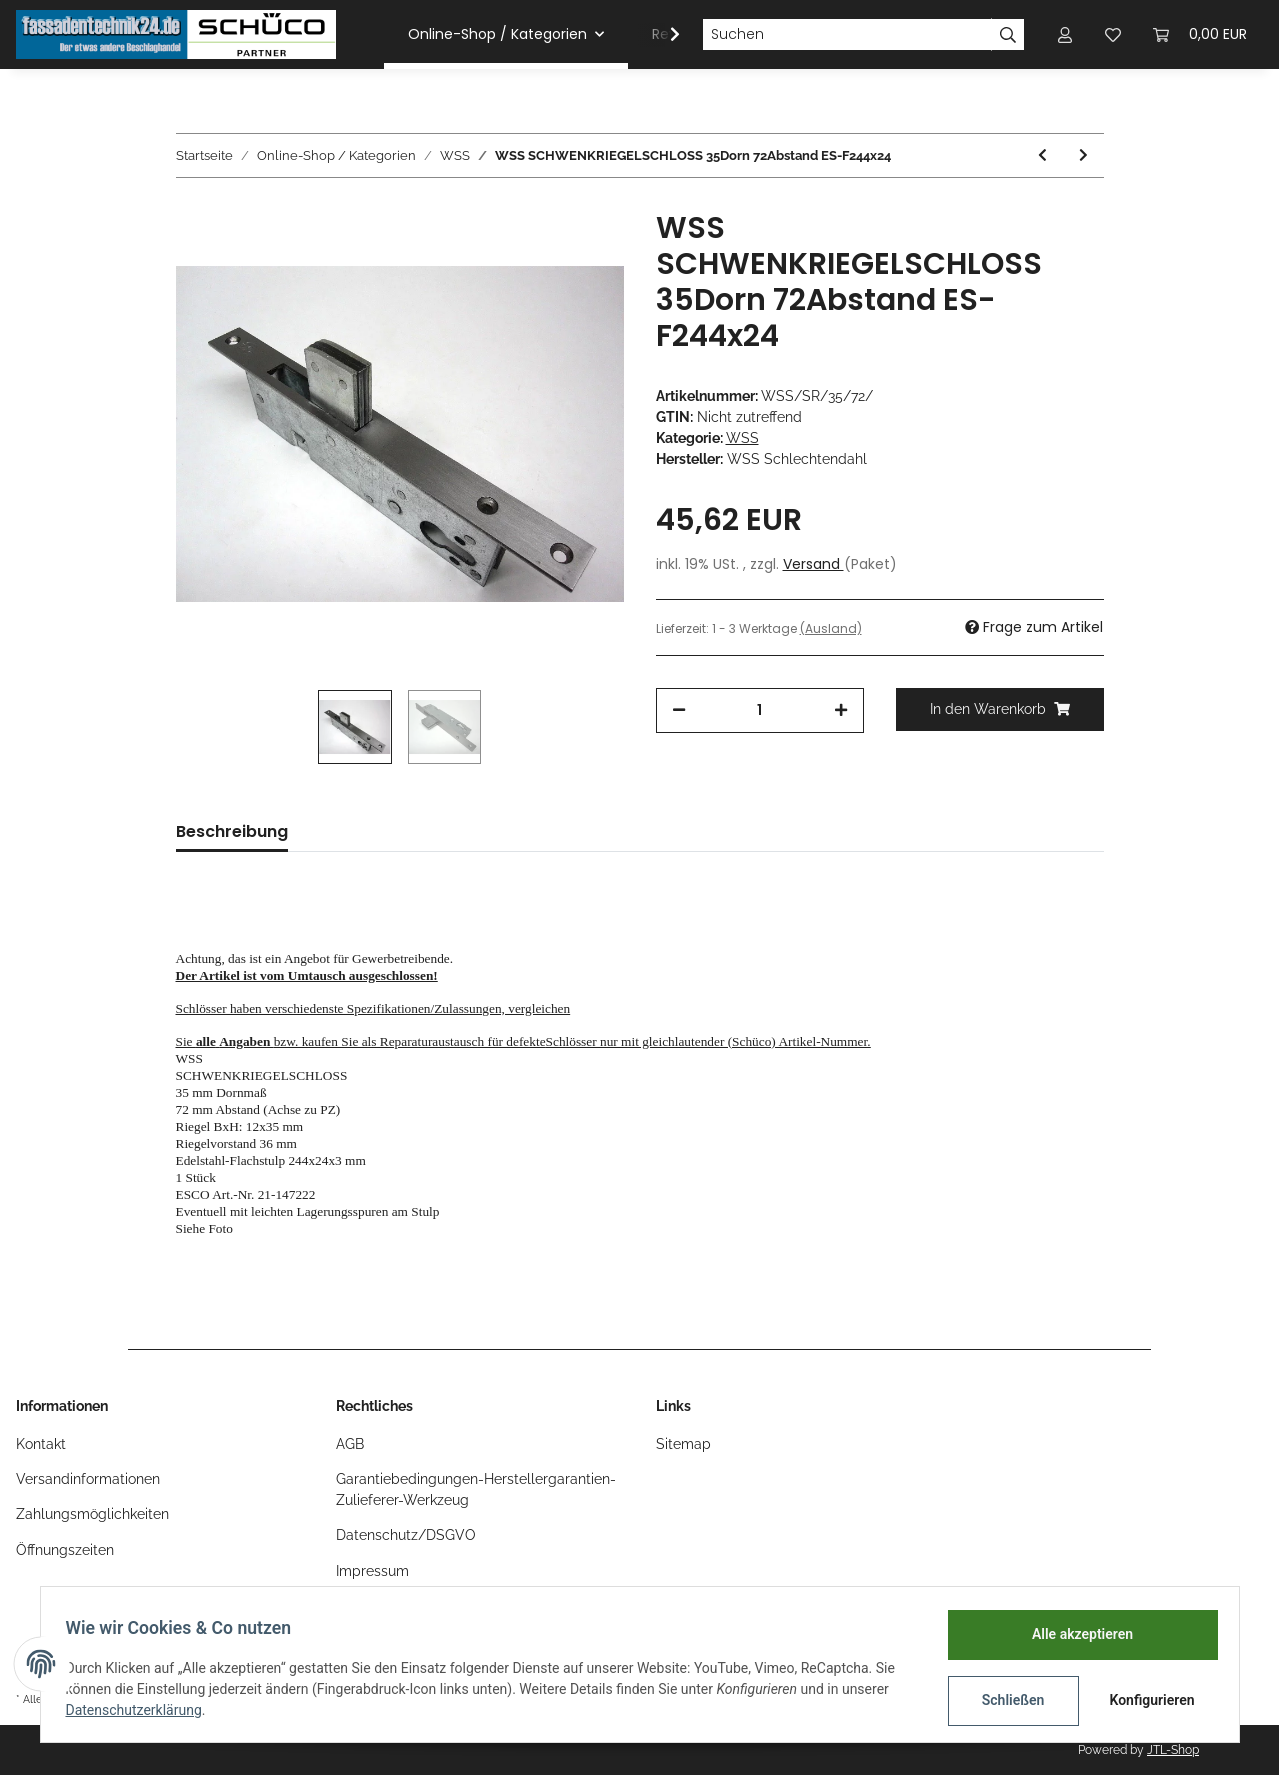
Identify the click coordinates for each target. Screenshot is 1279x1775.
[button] (1065, 34)
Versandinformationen (88, 1479)
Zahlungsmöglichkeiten (92, 1514)
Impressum (372, 1571)
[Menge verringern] (679, 710)
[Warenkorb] (1200, 34)
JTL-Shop (1173, 1750)
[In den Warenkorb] (1000, 709)
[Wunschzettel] (1113, 34)
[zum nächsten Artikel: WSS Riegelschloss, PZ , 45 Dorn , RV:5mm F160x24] (1083, 155)
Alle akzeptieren (1075, 1634)
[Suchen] (847, 35)
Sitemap (683, 1444)
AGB (350, 1444)
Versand (813, 564)
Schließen (1006, 1700)
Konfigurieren (1147, 1700)
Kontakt (41, 1444)
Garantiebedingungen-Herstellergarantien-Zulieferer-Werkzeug (476, 1489)
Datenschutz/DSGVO (406, 1535)
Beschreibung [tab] (232, 831)
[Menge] (760, 710)
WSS (742, 438)
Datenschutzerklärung (141, 1710)
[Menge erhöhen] (841, 710)
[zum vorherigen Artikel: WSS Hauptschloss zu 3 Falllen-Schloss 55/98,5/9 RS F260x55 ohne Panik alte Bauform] (1042, 155)
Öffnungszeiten (65, 1550)
